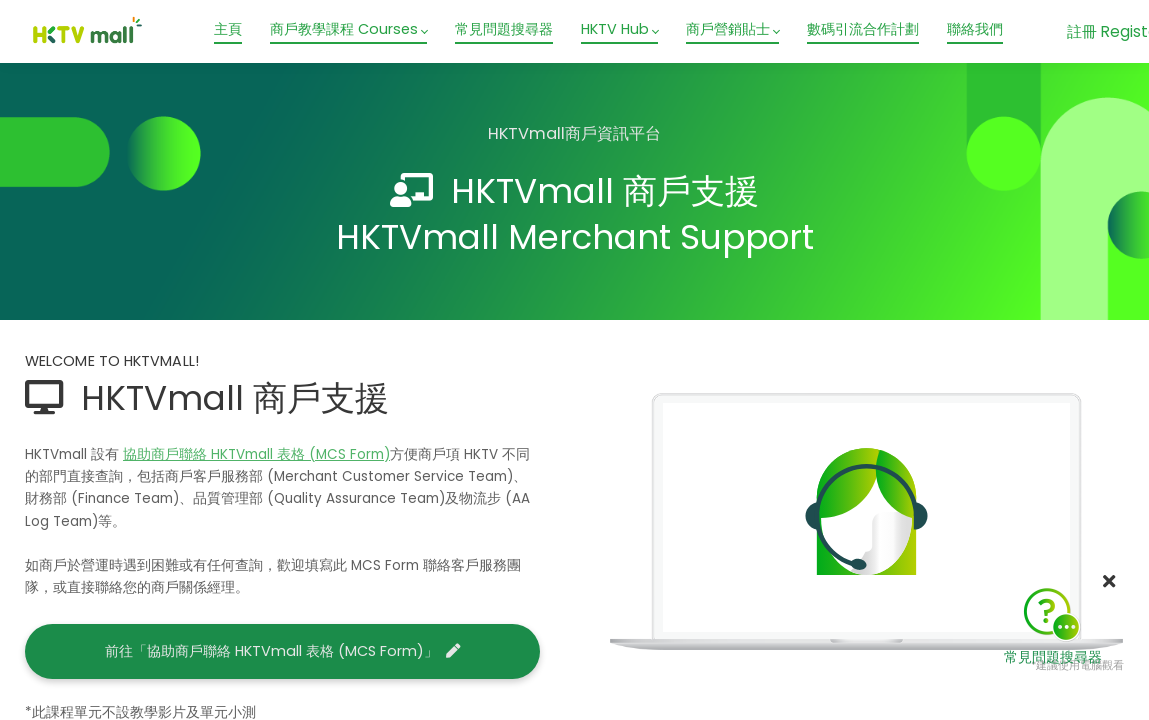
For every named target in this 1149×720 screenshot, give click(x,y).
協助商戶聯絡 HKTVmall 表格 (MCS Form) (256, 454)
